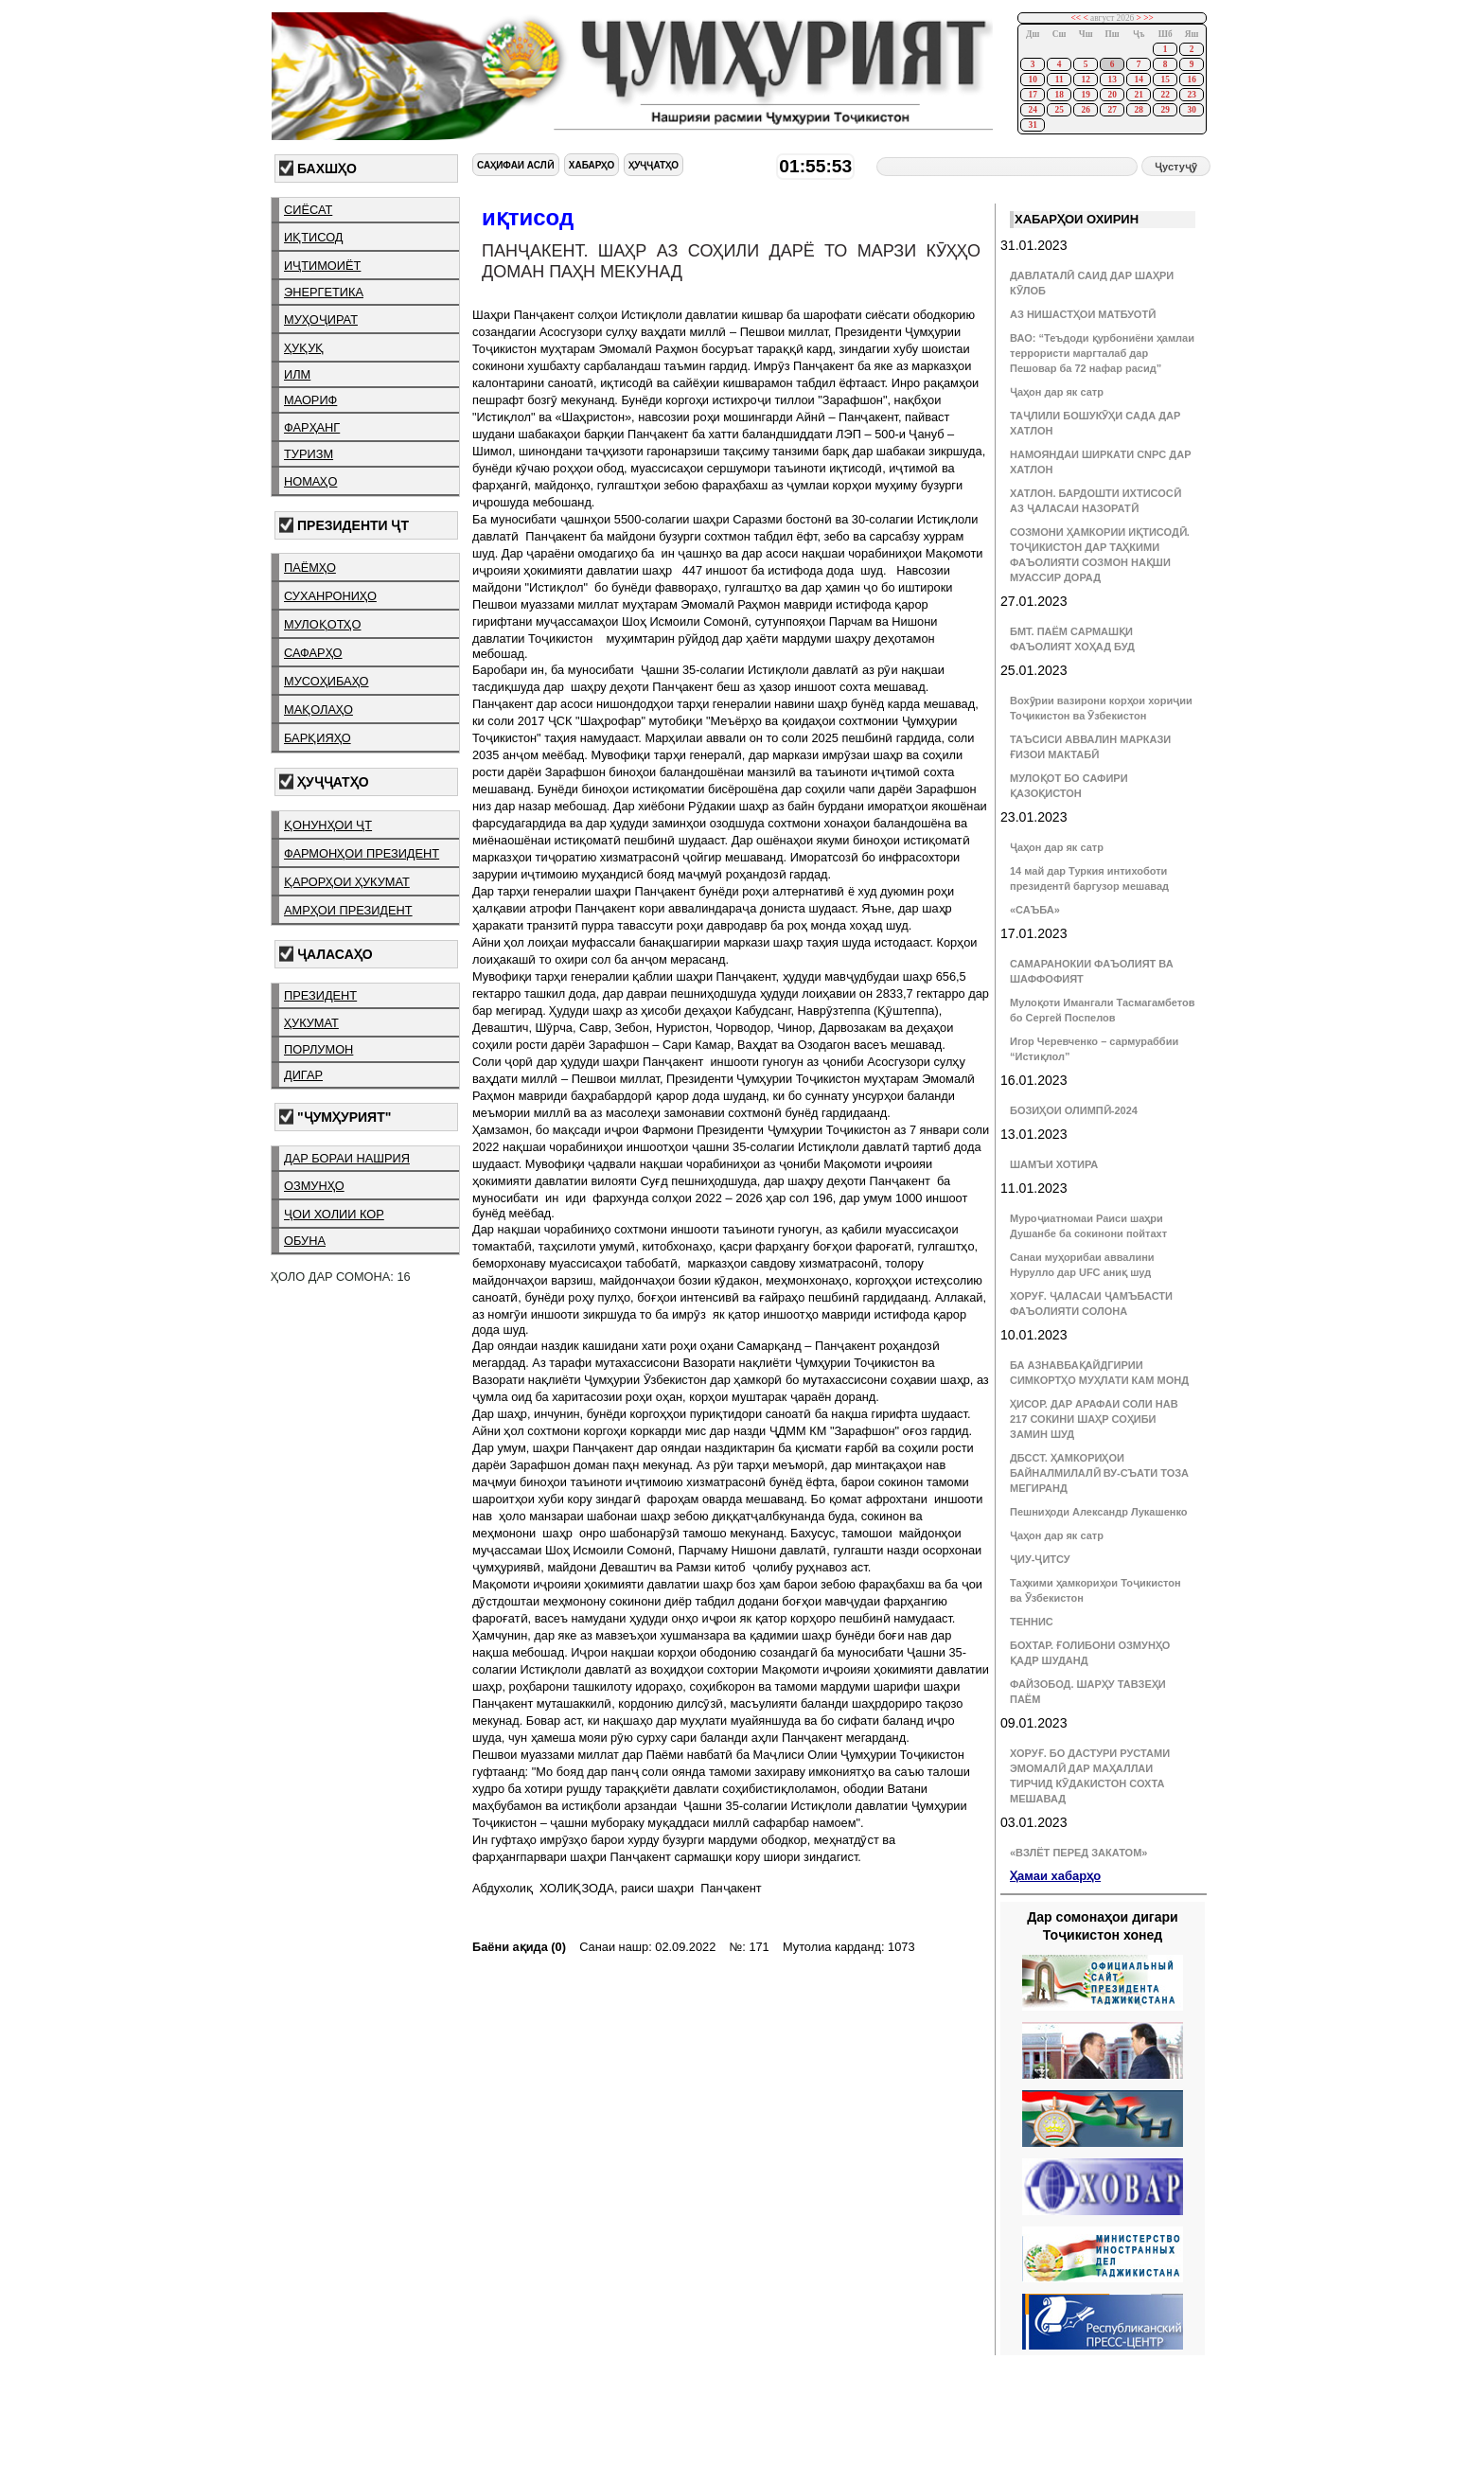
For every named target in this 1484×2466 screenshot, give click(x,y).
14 (1138, 79)
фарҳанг (312, 427)
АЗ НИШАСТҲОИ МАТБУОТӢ (1083, 314)
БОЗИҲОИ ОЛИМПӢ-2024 (1074, 1110)
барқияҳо (317, 738)
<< (1076, 18)
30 (1191, 110)
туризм (308, 454)
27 (1111, 110)
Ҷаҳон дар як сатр (1057, 392)
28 (1138, 110)
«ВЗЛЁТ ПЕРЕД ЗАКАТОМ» (1078, 1852)
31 (1032, 125)
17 (1032, 94)
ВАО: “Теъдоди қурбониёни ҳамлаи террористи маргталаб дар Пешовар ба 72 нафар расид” (1102, 353)
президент (320, 995)
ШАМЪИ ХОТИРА (1054, 1164)
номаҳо (310, 481)
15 (1164, 79)
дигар (303, 1075)
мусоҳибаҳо (326, 681)
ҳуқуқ (304, 348)
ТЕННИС (1031, 1621)
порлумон (318, 1049)
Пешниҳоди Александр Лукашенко (1098, 1511)
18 (1058, 94)
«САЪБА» (1035, 909)
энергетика (323, 292)
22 (1164, 94)
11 (1059, 79)
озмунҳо (314, 1186)
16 (1191, 79)
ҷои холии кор (334, 1214)
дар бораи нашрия (347, 1158)
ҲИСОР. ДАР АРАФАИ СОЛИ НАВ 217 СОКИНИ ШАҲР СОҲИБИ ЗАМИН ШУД (1094, 1419)
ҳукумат (311, 1023)
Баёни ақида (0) (519, 1947)
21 (1138, 94)
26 (1085, 110)
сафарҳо (313, 653)
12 (1085, 79)
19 (1085, 94)
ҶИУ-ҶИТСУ (1040, 1559)
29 (1164, 110)
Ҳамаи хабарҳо (1055, 1876)
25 (1058, 110)
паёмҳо (310, 567)
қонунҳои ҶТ (328, 825)
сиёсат (308, 210)
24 (1032, 110)
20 (1111, 94)
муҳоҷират (321, 319)
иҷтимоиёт (322, 265)
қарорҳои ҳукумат (347, 882)
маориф (310, 400)
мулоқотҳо (322, 624)
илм (297, 374)
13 (1111, 79)
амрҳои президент (348, 910)
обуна (305, 1240)
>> (1148, 18)
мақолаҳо (318, 709)
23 (1191, 94)
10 (1032, 79)
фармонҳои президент (361, 853)
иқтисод (314, 237)
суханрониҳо (330, 596)
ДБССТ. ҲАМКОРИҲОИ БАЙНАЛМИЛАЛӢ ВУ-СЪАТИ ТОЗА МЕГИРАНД (1099, 1473)
